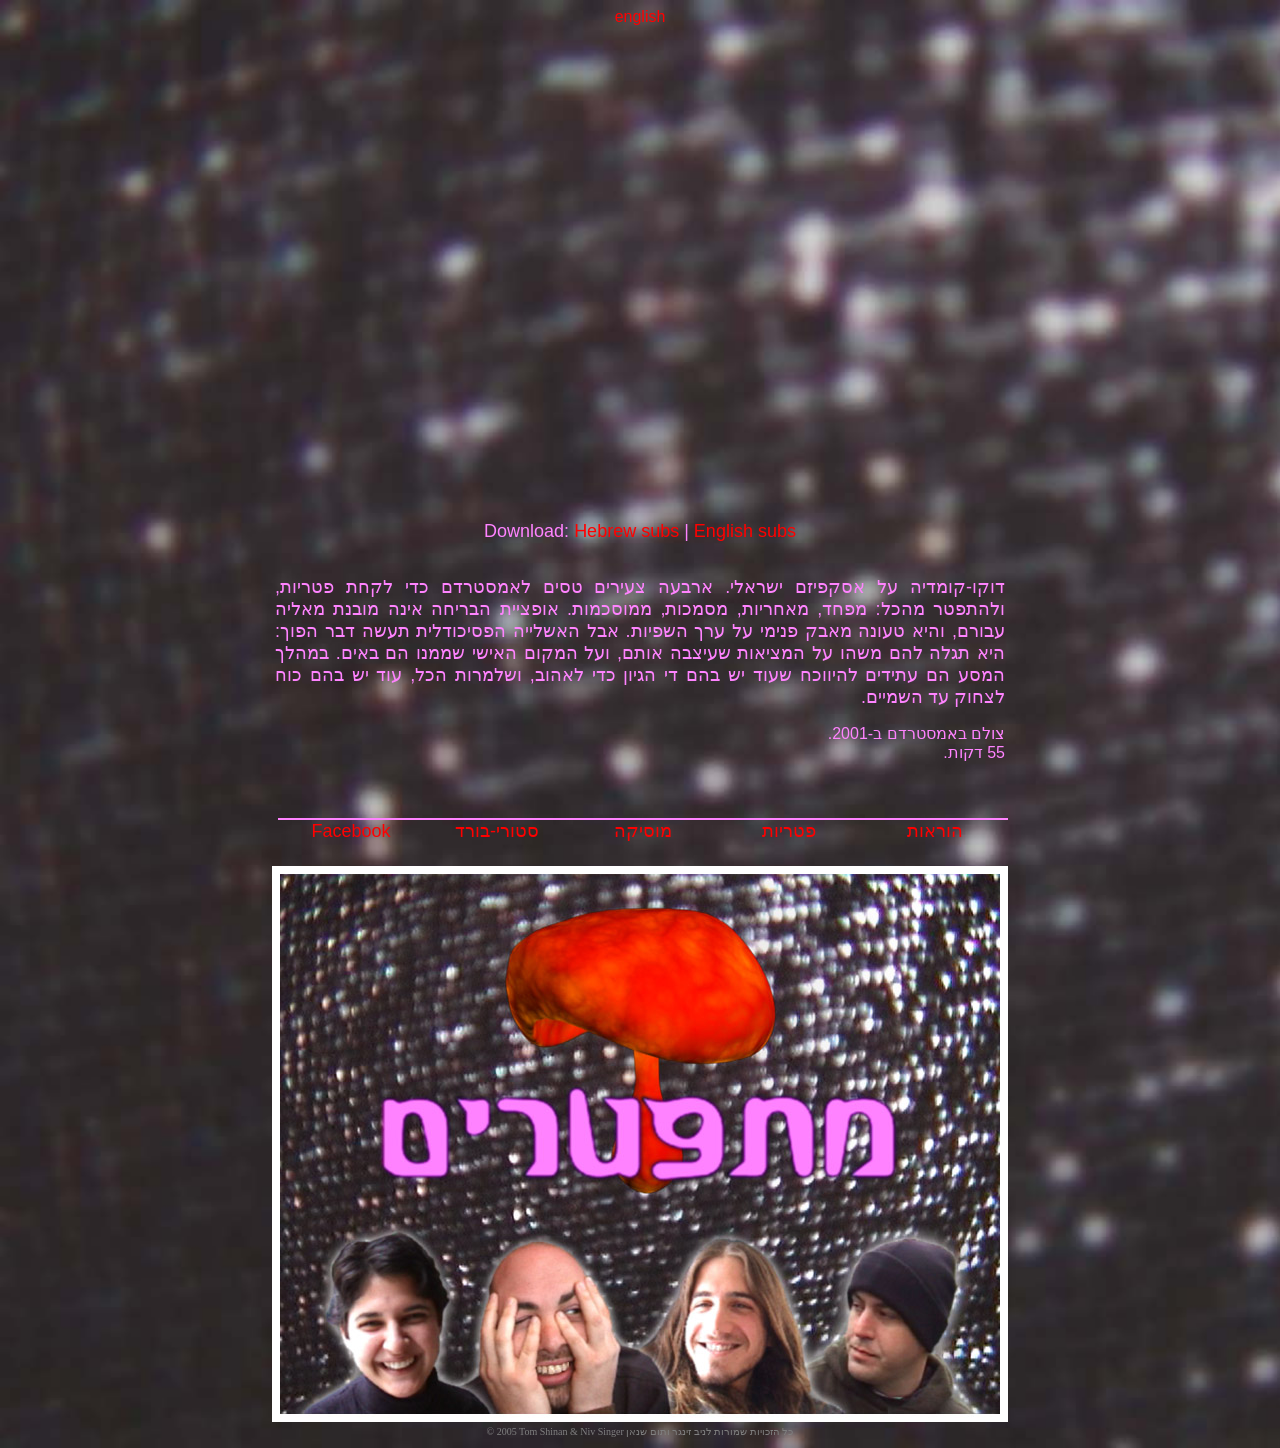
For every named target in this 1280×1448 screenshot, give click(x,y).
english (640, 16)
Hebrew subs (626, 531)
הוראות (935, 831)
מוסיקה (643, 831)
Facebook (350, 831)
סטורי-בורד (497, 831)
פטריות (789, 831)
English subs (745, 531)
